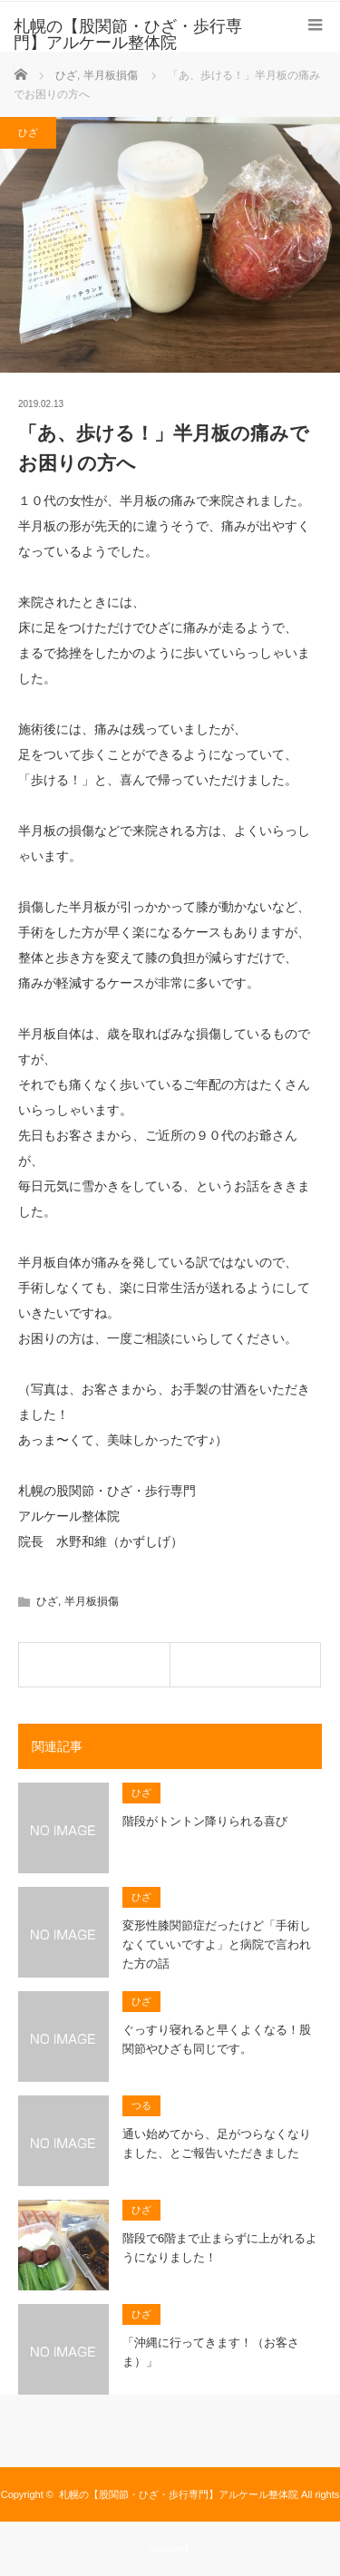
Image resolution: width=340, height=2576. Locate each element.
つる (141, 2105)
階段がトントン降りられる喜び (204, 1821)
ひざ (28, 132)
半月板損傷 (91, 1601)
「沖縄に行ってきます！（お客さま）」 (210, 2352)
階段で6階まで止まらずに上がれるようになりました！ (219, 2247)
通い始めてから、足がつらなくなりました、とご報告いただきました (216, 2143)
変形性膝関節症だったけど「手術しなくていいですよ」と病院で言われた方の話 (216, 1944)
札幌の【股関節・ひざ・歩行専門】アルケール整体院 (178, 2494)
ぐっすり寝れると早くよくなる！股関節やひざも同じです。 (216, 2039)
